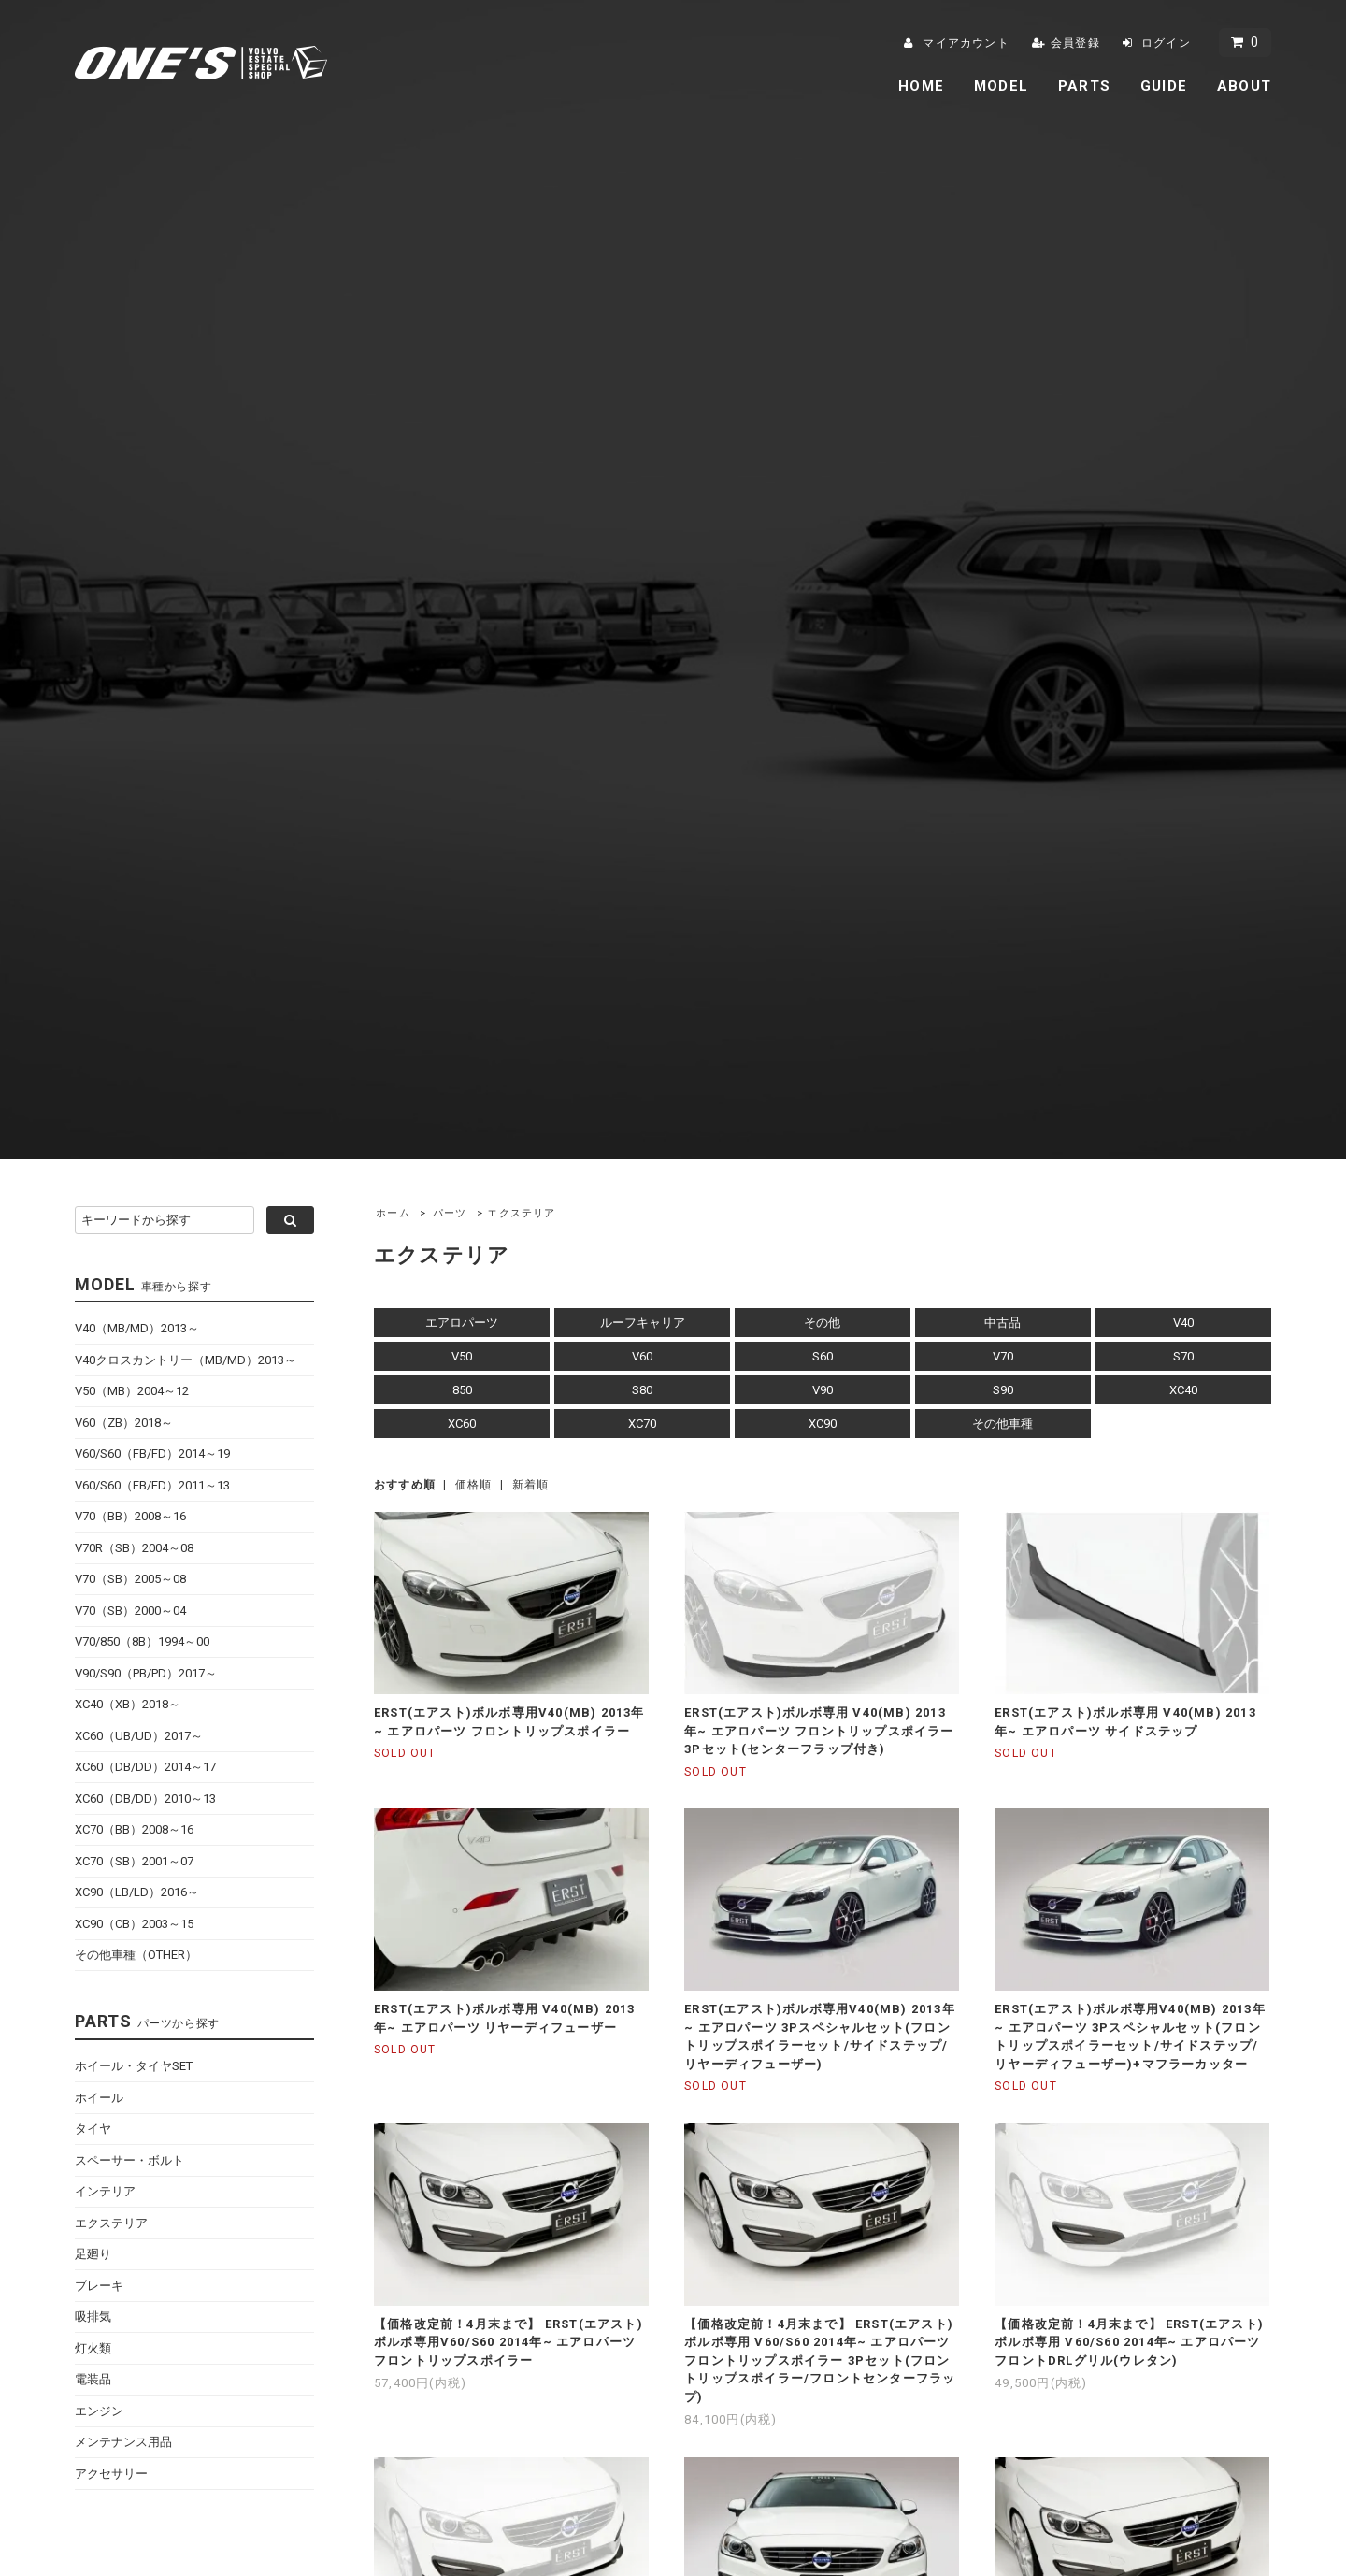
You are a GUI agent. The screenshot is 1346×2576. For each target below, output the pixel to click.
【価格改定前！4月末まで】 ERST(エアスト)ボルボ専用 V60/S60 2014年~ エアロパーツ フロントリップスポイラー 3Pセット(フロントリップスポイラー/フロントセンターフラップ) (819, 2360)
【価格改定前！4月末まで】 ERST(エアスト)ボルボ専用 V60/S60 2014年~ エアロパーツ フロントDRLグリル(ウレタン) (1129, 2342)
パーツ (450, 1213)
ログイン (1166, 43)
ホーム (393, 1213)
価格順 (474, 1484)
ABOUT (1244, 86)
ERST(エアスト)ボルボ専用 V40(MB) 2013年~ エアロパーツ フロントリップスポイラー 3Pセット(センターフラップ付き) (818, 1730)
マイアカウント (966, 43)
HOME (921, 86)
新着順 (531, 1484)
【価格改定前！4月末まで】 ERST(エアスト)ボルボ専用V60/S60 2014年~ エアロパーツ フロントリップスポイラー (508, 2342)
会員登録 (1075, 43)
